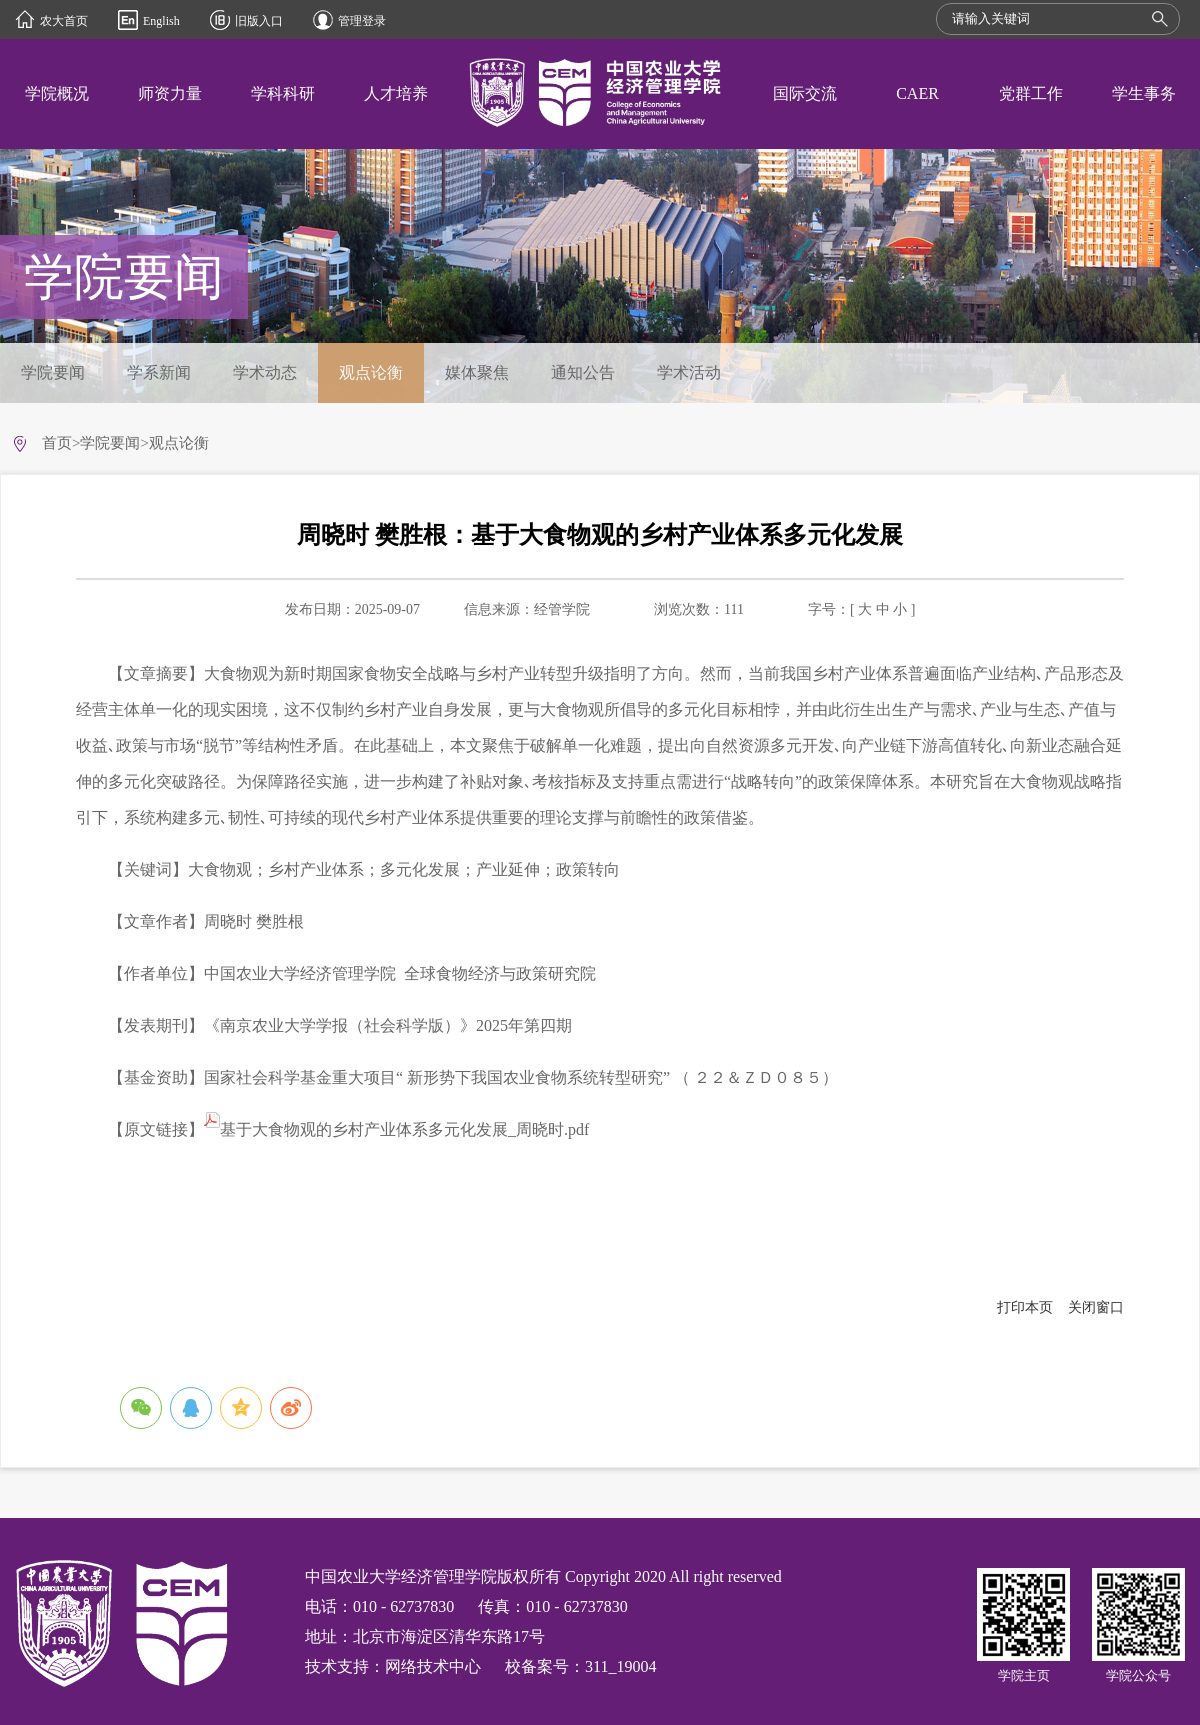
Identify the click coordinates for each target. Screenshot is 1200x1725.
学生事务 (1144, 93)
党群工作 (1031, 93)
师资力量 (170, 93)
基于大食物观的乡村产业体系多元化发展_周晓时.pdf (396, 1129)
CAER (917, 93)
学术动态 (265, 372)
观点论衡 (371, 372)
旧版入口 (259, 21)
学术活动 (689, 372)
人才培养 (396, 93)
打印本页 (1025, 1307)
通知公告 (583, 372)
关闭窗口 (1096, 1307)
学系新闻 (159, 372)
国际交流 (805, 93)
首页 (57, 443)
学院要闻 (53, 372)
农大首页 (64, 21)
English (161, 21)
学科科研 (283, 93)
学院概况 (57, 93)
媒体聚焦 (477, 372)
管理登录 (362, 21)
